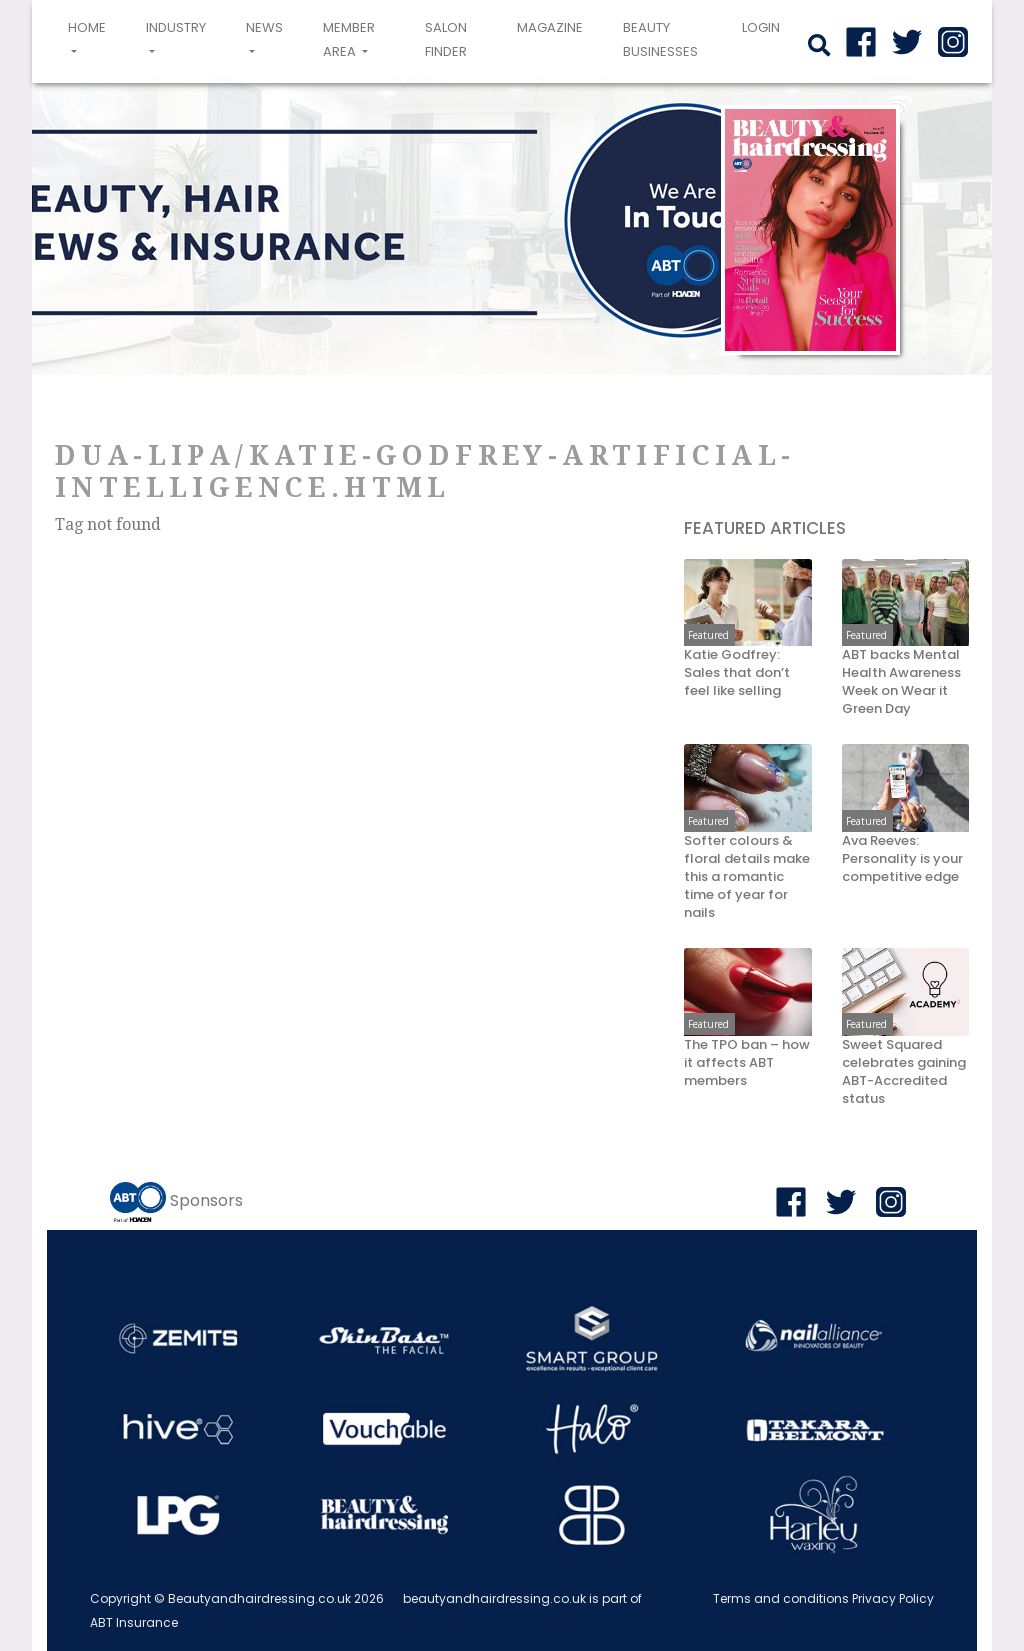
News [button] (264, 27)
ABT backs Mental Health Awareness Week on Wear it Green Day (901, 682)
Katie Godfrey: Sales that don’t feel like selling (737, 673)
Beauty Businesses (660, 39)
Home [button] (90, 39)
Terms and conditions (781, 1598)
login (761, 27)
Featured (708, 635)
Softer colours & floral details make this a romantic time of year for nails (747, 877)
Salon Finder (446, 39)
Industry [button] (176, 27)
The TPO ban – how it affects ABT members (747, 1063)
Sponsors (206, 1200)
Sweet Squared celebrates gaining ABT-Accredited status (904, 1072)
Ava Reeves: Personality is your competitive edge (902, 859)
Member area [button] (349, 39)
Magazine (550, 27)
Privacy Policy (893, 1598)
